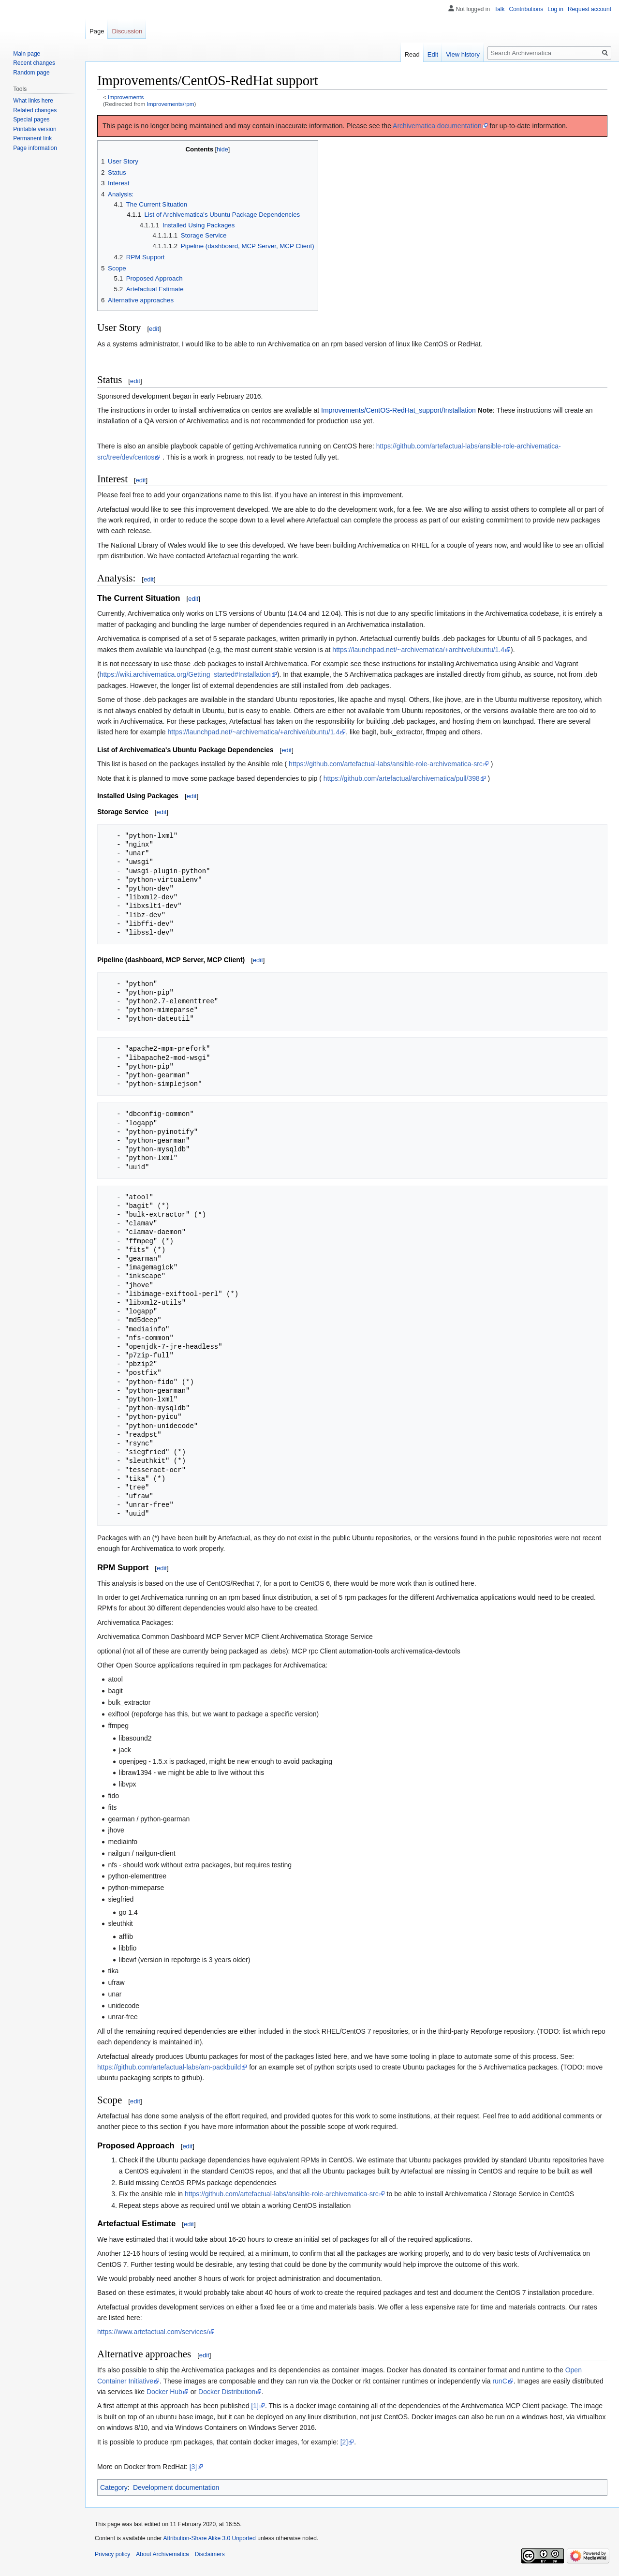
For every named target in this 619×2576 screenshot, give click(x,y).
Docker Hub (164, 2392)
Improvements (126, 97)
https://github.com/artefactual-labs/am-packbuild (169, 2067)
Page (96, 31)
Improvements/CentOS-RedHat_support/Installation (398, 410)
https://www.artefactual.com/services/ (152, 2332)
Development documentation (176, 2487)
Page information (35, 148)
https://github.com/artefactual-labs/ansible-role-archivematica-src (386, 764)
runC (499, 2381)
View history (463, 54)
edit (154, 328)
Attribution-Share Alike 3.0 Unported (209, 2538)
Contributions (526, 9)
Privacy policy (112, 2554)
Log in (555, 9)
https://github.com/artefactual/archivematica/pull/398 (402, 778)
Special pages (31, 119)
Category (114, 2487)
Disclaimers (210, 2554)
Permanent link (32, 138)
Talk (499, 9)
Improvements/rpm (170, 104)
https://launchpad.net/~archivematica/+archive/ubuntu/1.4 (418, 650)
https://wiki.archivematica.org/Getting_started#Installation (185, 674)
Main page (26, 53)
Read (412, 54)
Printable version (34, 129)
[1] (255, 2406)
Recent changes (34, 63)
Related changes (35, 110)
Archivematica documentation (437, 126)
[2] (344, 2442)
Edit (432, 54)
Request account (589, 9)
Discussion (127, 31)
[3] (193, 2467)
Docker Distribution (226, 2392)
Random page (31, 72)
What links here (33, 100)
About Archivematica (162, 2554)
